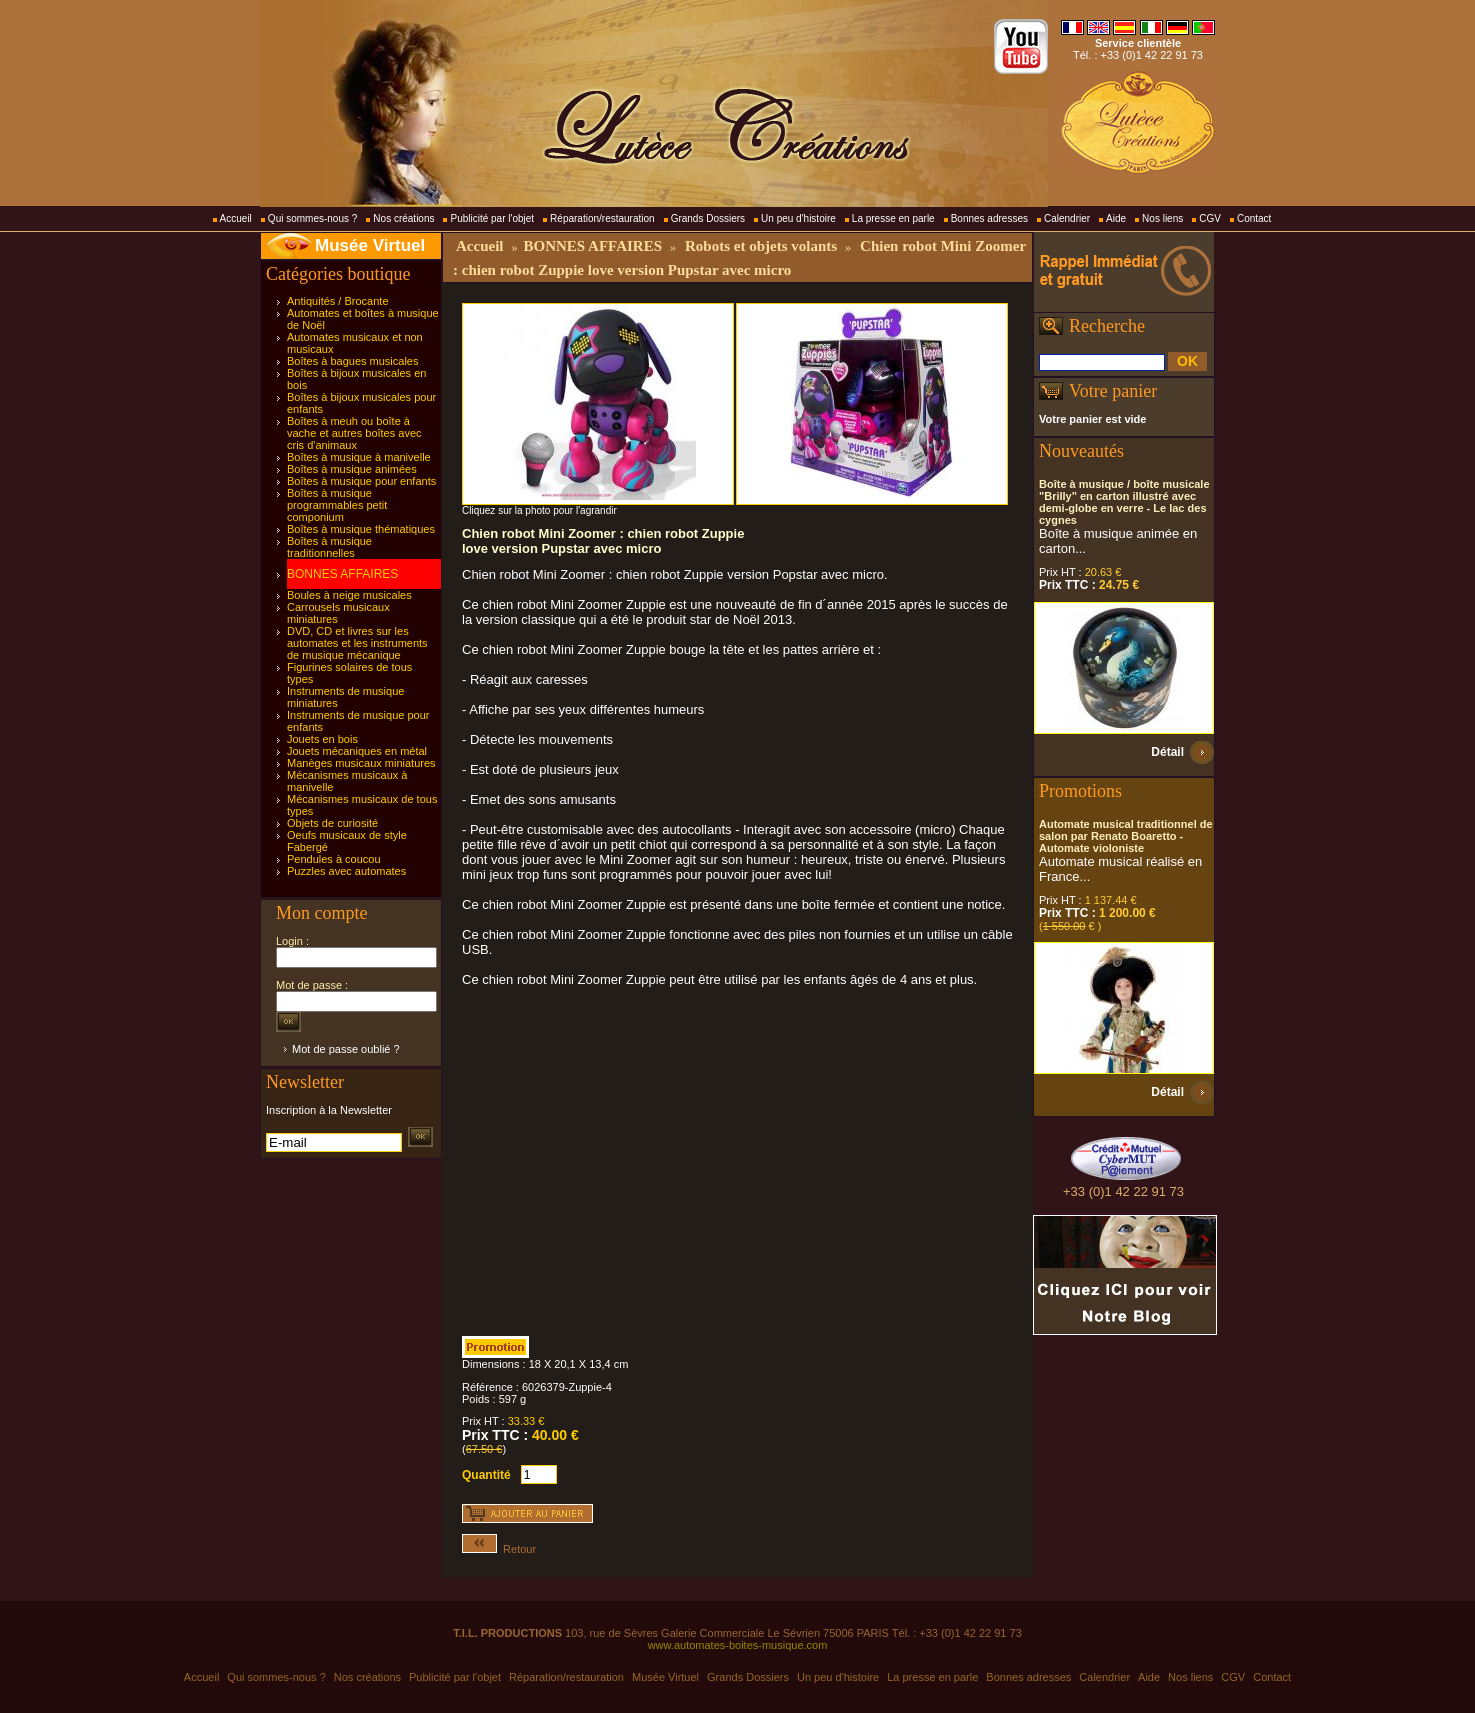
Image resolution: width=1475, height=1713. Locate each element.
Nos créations (403, 218)
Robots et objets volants (761, 246)
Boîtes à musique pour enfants (361, 481)
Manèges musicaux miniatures (361, 763)
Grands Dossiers (708, 218)
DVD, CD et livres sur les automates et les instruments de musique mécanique (357, 643)
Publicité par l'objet (492, 218)
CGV (1210, 218)
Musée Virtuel (370, 245)
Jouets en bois (322, 739)
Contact (1254, 218)
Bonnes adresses (989, 218)
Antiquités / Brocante (338, 301)
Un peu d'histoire (798, 218)
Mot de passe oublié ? (346, 1049)
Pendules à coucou (334, 859)
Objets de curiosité (332, 823)
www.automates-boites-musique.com (738, 1645)
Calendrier (1067, 218)
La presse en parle (893, 218)
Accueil (236, 218)
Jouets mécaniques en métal (357, 751)
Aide (1116, 218)
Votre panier (1113, 391)
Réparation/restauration (602, 218)
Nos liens (1162, 218)
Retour (499, 1549)
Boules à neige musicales (349, 595)
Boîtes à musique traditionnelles (329, 547)
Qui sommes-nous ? (312, 218)
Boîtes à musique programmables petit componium (337, 505)
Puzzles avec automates (346, 871)
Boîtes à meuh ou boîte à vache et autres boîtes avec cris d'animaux (354, 433)
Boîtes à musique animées (352, 469)
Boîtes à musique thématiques (361, 529)
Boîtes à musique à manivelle (359, 457)
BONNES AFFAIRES (342, 574)
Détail (1167, 752)
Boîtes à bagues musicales (352, 361)
